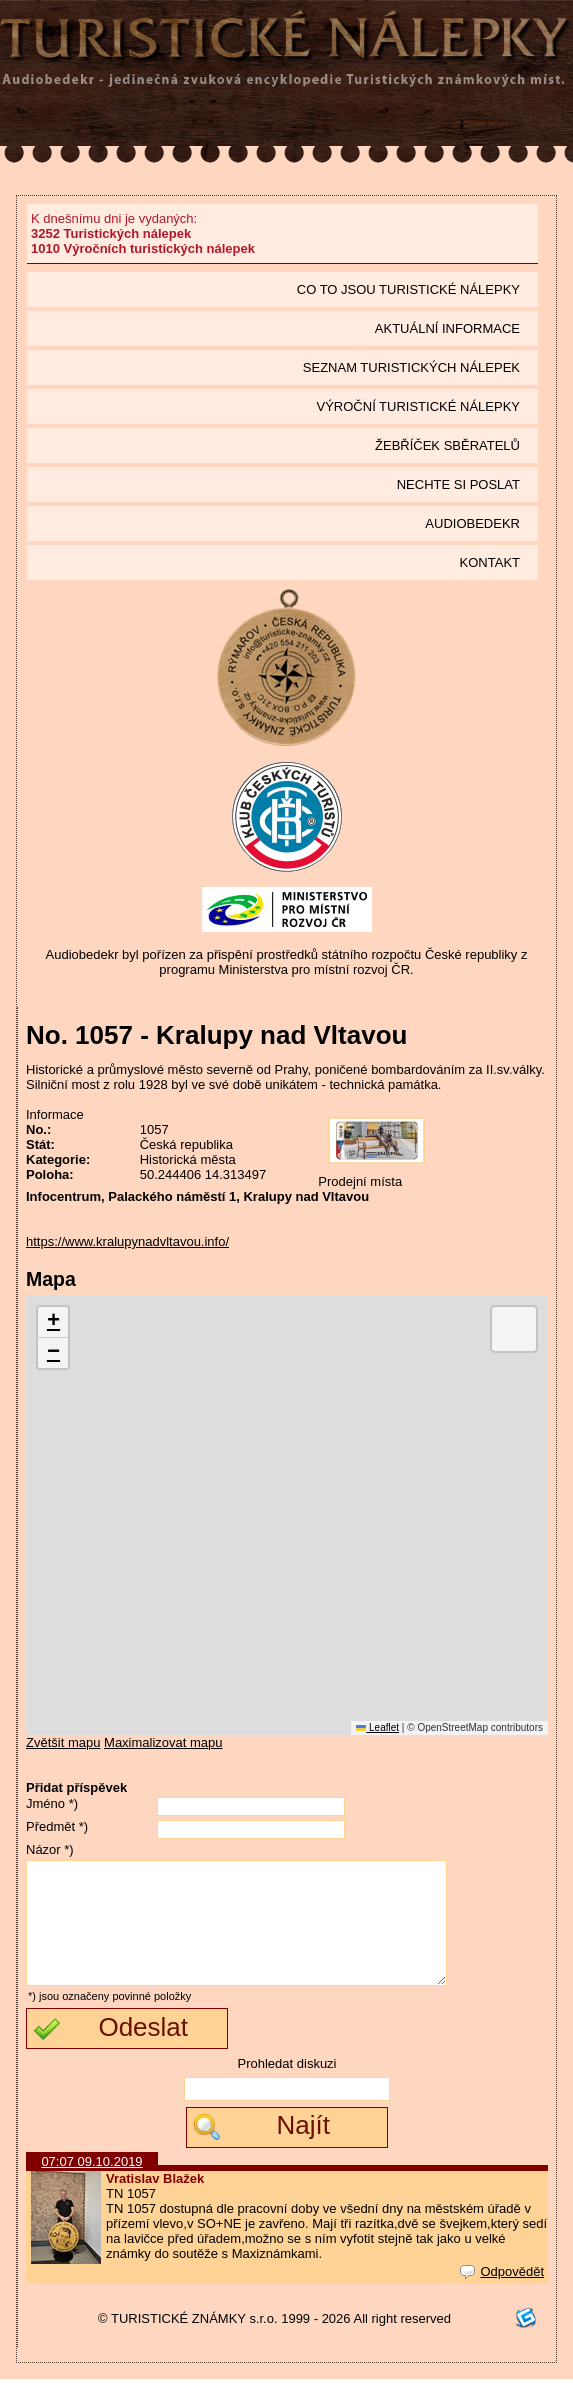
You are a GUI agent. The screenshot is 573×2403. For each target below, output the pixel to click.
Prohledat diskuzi (287, 2087)
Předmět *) (57, 1826)
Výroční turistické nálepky (418, 406)
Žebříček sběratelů (447, 445)
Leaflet (377, 1727)
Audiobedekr (472, 523)
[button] (53, 1322)
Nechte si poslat (458, 484)
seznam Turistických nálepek (411, 367)
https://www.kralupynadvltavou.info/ (127, 1241)
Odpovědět (502, 2295)
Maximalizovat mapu (163, 1742)
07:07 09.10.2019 (91, 2185)
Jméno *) (52, 1803)
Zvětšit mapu (63, 1742)
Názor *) (50, 1849)
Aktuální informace (447, 328)
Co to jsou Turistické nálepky (408, 289)
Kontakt (490, 562)
